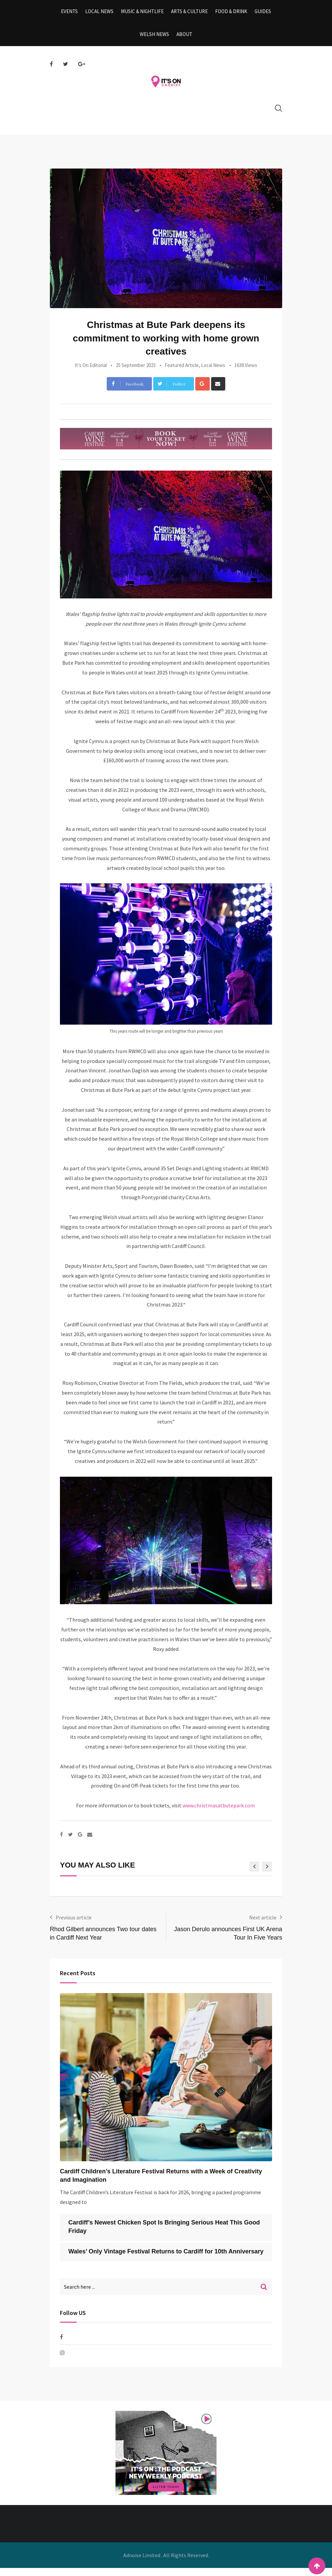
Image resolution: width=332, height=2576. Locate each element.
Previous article (74, 1925)
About (184, 40)
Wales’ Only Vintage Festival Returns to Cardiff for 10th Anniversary (166, 2259)
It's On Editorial (91, 373)
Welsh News (155, 40)
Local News (102, 13)
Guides (259, 13)
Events (73, 13)
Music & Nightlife (143, 13)
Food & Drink (229, 13)
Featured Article (182, 373)
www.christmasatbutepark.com (218, 1813)
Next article (262, 1925)
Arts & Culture (188, 13)
